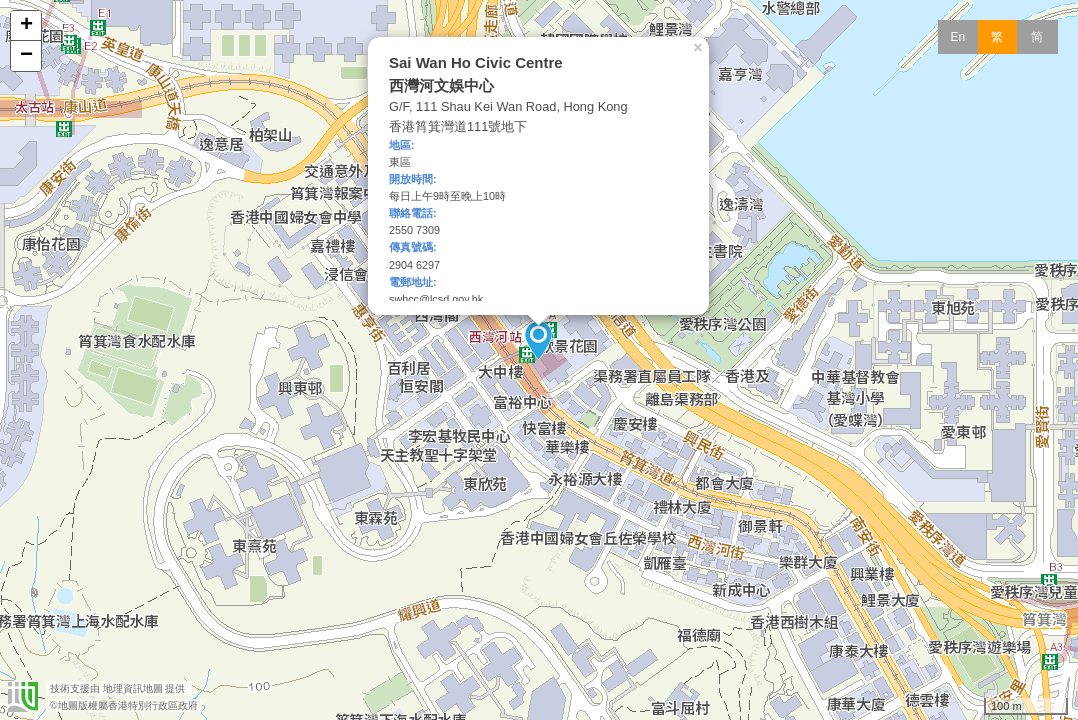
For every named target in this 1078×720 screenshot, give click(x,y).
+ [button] (26, 26)
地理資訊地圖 (133, 688)
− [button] (26, 56)
